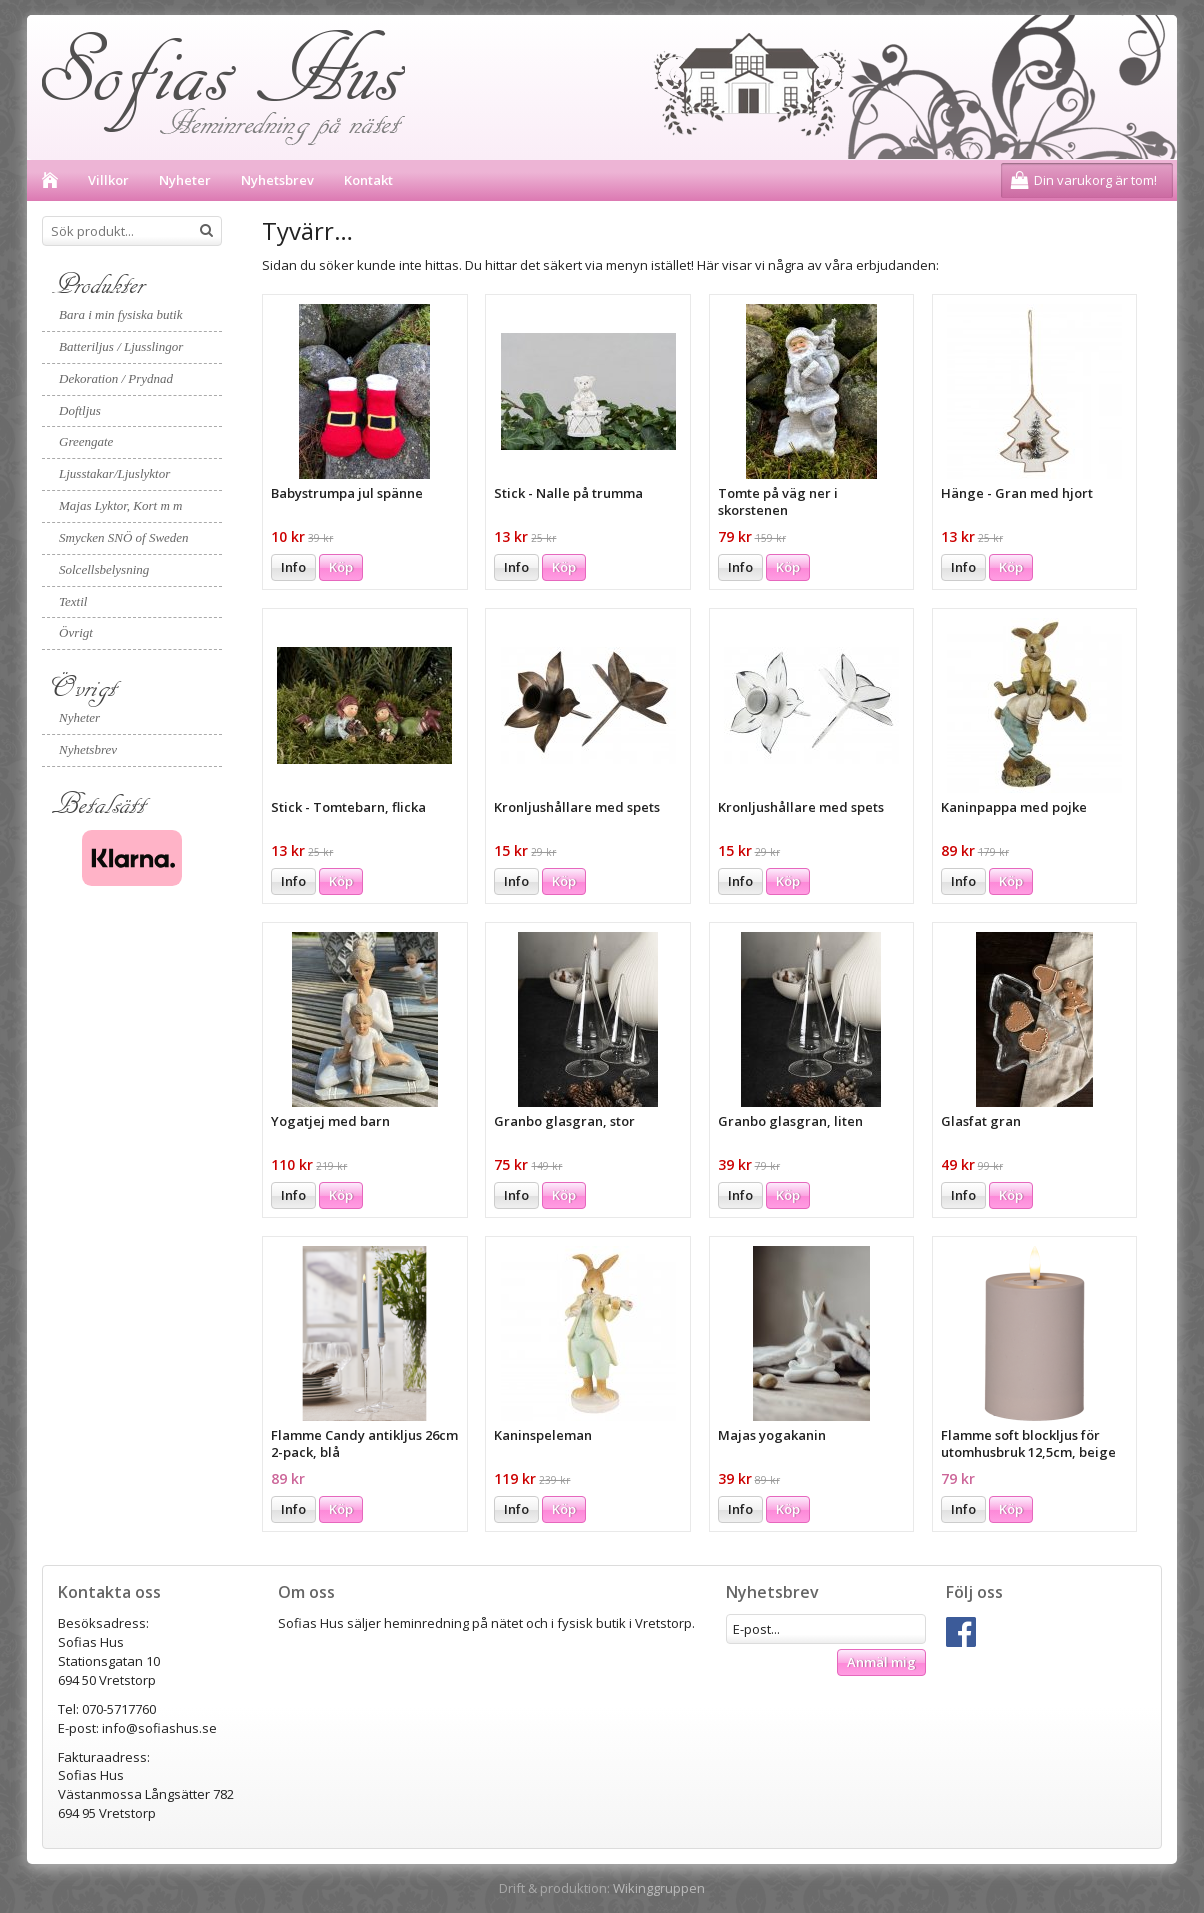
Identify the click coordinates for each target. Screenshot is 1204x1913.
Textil (73, 601)
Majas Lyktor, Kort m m (120, 505)
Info (293, 567)
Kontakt (368, 180)
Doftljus (80, 410)
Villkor (108, 180)
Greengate (86, 441)
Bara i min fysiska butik (121, 314)
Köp (341, 567)
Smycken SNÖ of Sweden (124, 537)
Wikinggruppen (659, 1888)
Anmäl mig (881, 1662)
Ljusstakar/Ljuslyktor (114, 473)
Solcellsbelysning (104, 569)
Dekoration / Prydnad (116, 378)
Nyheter (185, 180)
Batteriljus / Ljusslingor (121, 346)
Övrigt (76, 632)
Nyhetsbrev (277, 180)
